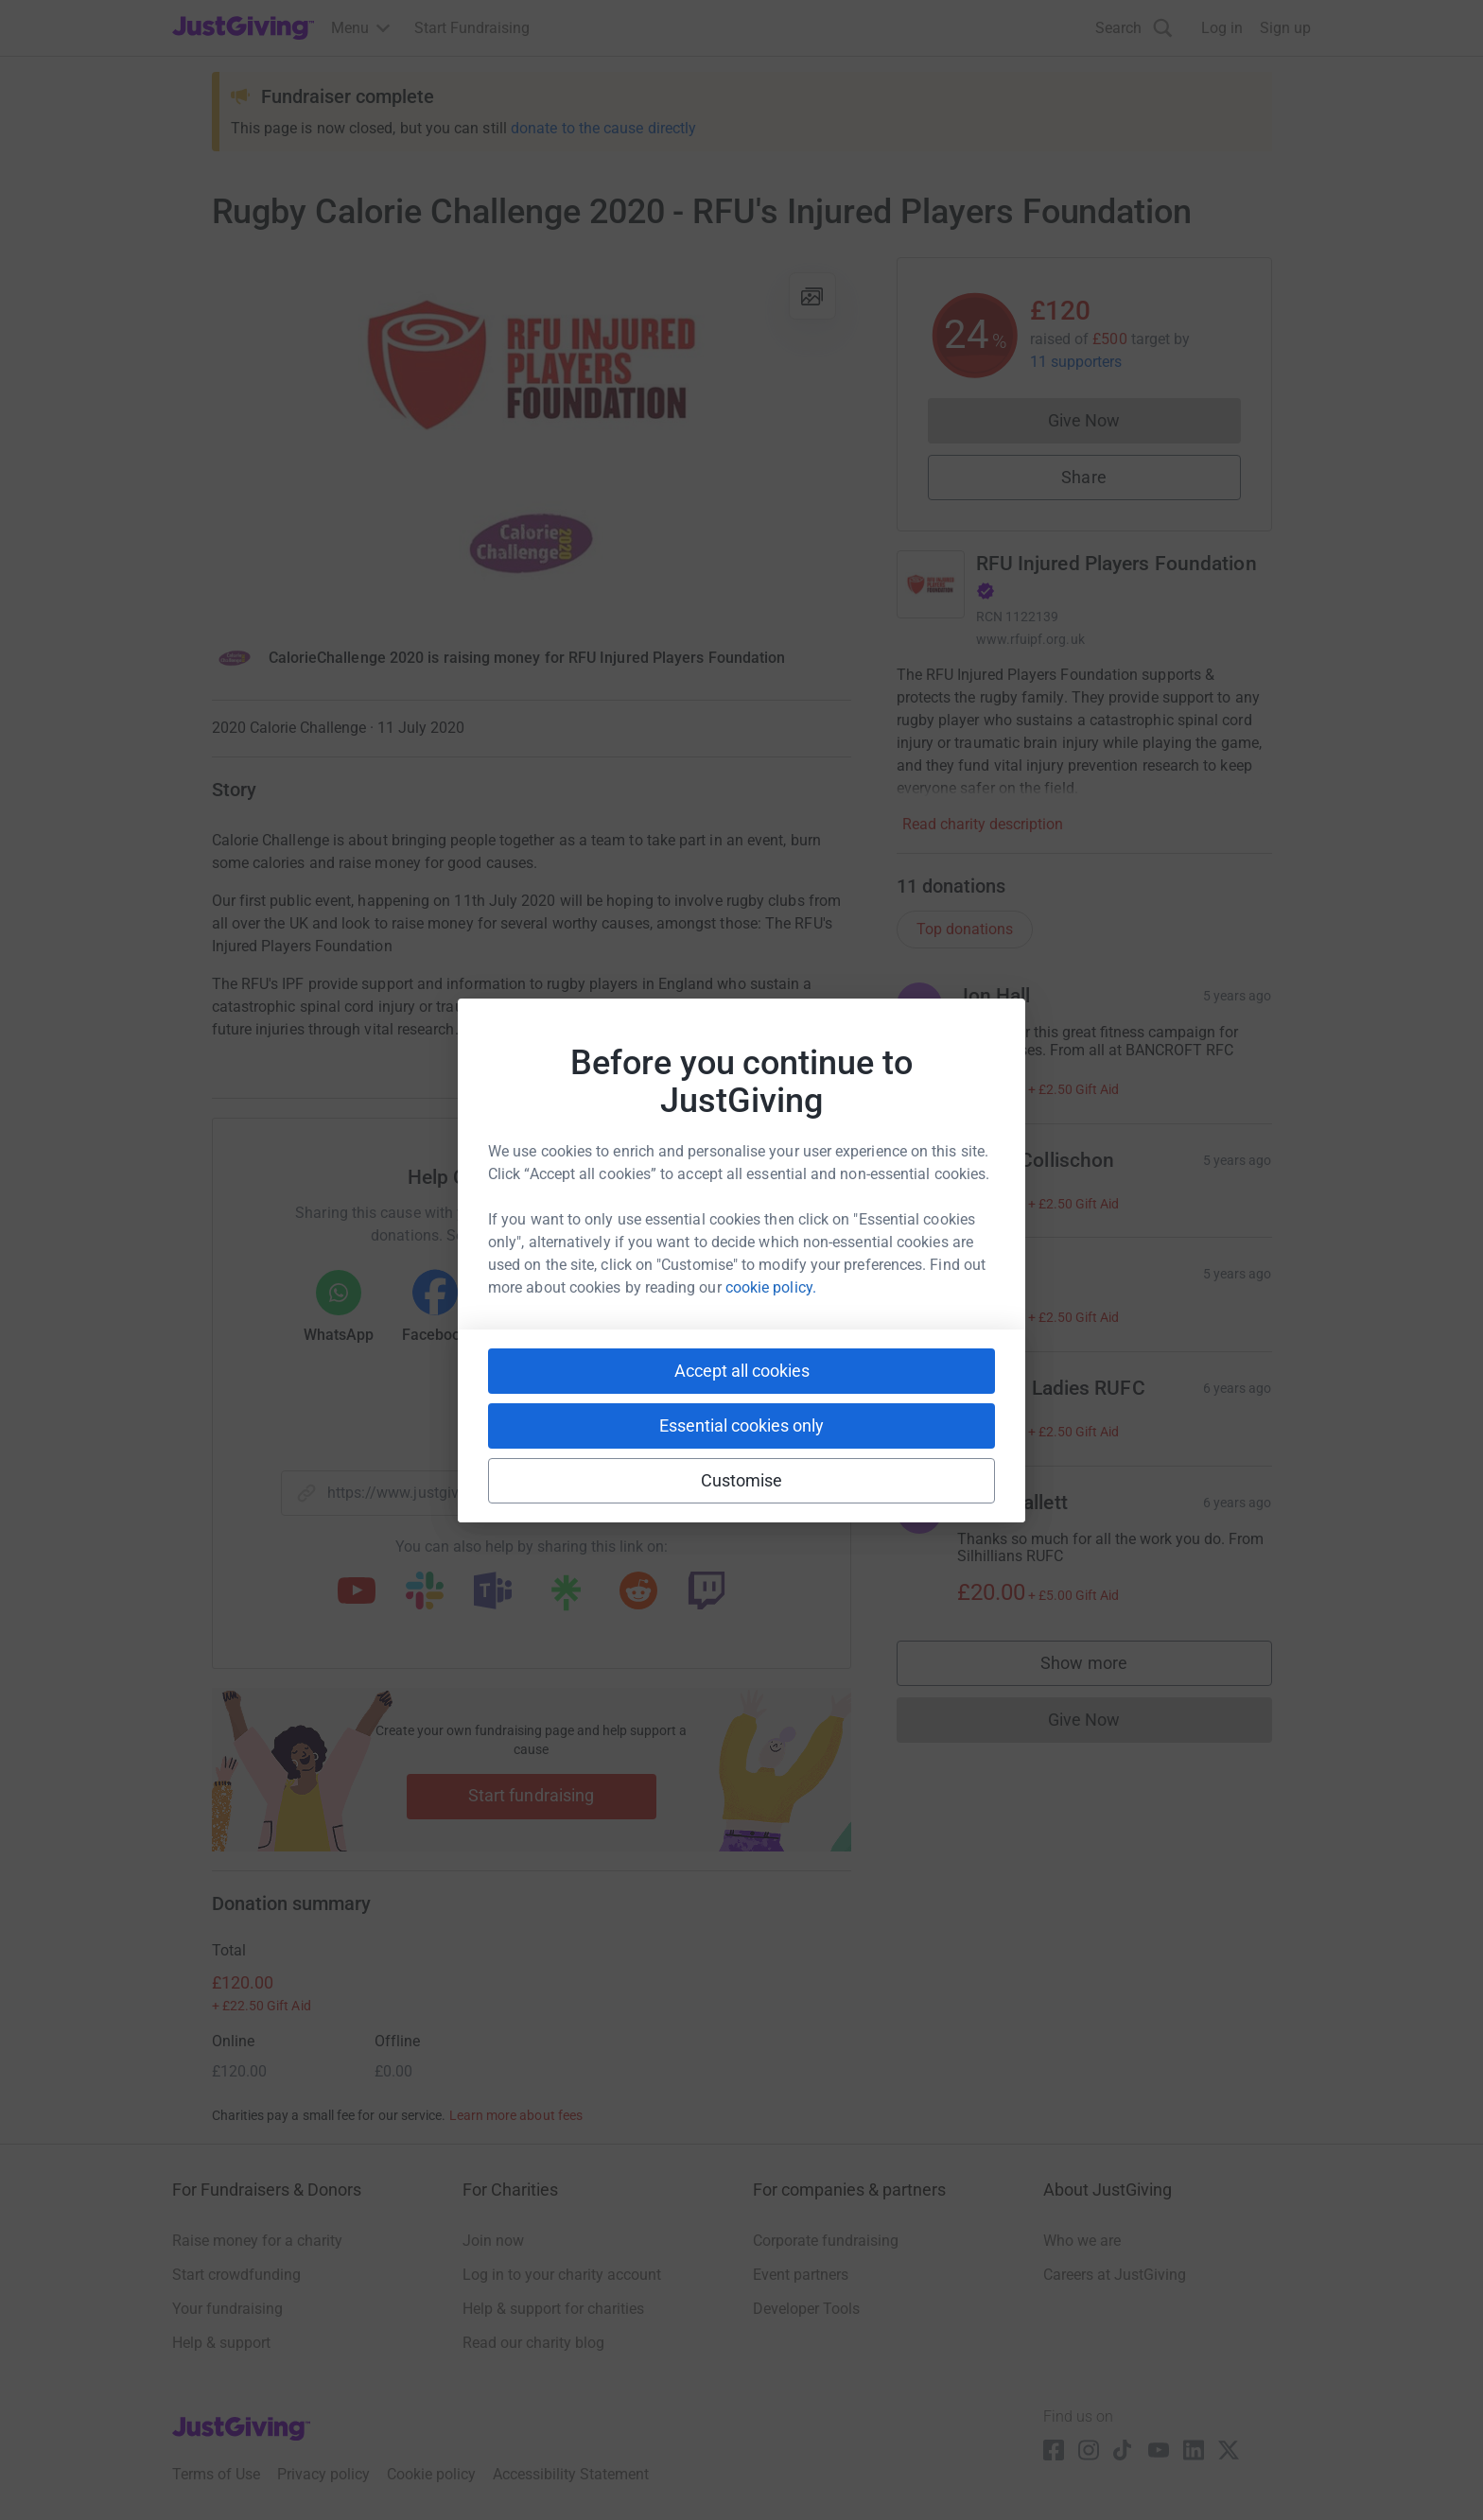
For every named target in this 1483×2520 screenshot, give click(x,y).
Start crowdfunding (236, 2275)
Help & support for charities (553, 2309)
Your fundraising (227, 2309)
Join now (493, 2241)
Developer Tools (806, 2309)
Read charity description (982, 824)
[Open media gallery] (531, 437)
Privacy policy (323, 2474)
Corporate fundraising (826, 2241)
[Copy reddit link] (638, 1592)
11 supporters (1076, 362)
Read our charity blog (533, 2343)
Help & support (221, 2343)
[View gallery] (812, 296)
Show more (1102, 1667)
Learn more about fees (516, 2115)
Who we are (1082, 2241)
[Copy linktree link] (565, 1597)
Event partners (800, 2275)
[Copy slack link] (425, 1592)
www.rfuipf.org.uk (1030, 639)
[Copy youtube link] (356, 1592)
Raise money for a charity (257, 2241)
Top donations (964, 929)
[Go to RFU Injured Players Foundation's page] (931, 584)
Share (1083, 477)
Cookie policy (431, 2474)
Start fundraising (531, 1795)
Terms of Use (216, 2474)
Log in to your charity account (561, 2275)
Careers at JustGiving (1114, 2275)
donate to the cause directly (603, 128)
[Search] (1134, 28)
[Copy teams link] (493, 1592)
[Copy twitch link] (706, 1592)
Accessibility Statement (571, 2474)
